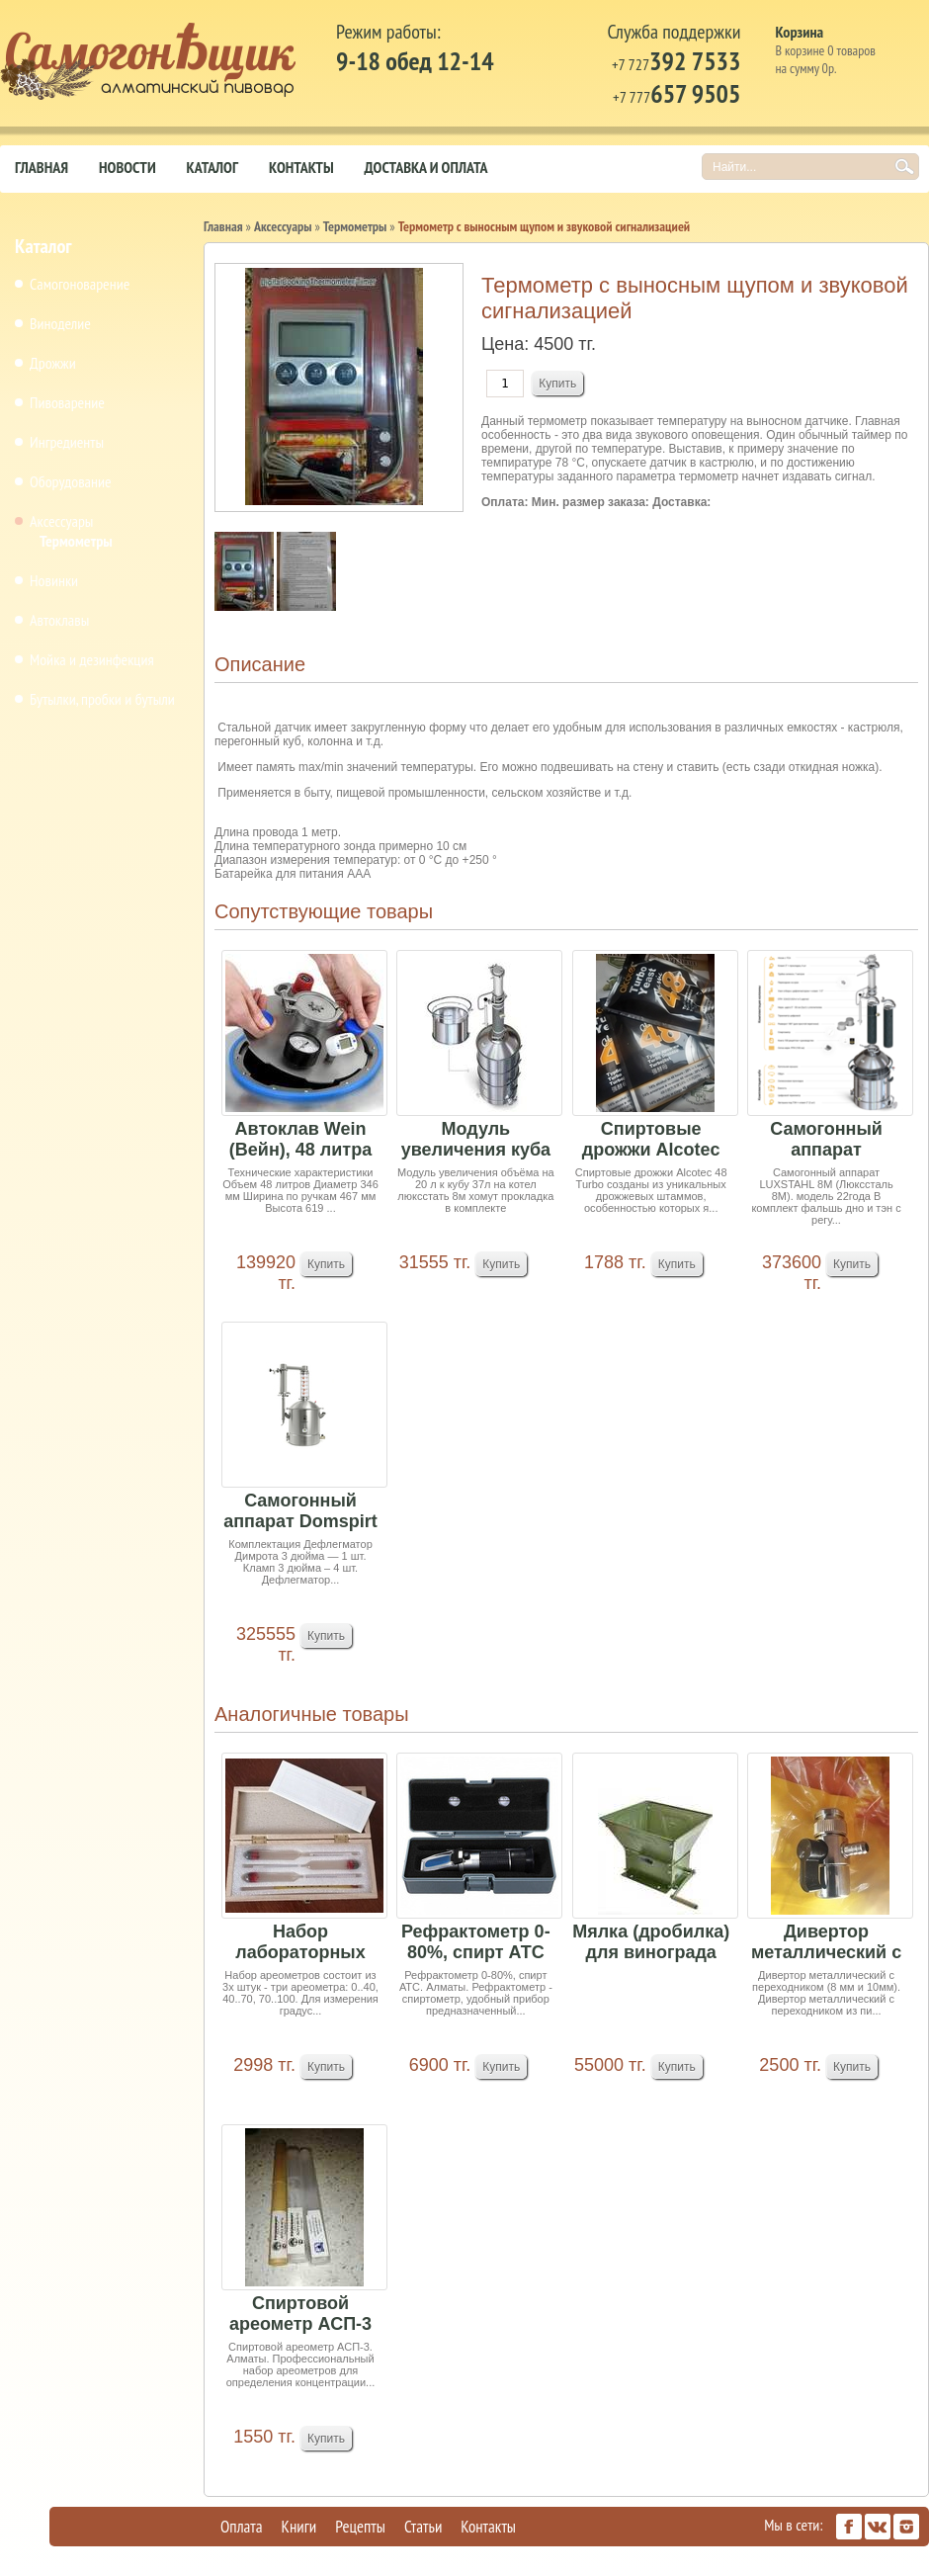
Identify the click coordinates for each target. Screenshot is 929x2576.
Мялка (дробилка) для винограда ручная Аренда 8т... (650, 1943)
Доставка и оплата (426, 167)
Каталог (212, 167)
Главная (41, 167)
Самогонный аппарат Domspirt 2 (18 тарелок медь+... (300, 1512)
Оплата (241, 2526)
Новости (127, 167)
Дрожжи (53, 363)
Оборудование (71, 481)
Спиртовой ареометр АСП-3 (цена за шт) (300, 2314)
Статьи (423, 2526)
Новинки (54, 580)
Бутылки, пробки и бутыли (102, 699)
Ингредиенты (67, 442)
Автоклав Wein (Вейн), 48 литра (300, 1139)
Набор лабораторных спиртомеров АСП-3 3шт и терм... (300, 1943)
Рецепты (360, 2526)
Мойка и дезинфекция (92, 659)
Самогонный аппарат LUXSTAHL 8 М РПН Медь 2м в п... (826, 1140)
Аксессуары (61, 521)
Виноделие (60, 323)
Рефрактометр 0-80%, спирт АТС (475, 1942)
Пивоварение (67, 402)
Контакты (301, 167)
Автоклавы (59, 620)
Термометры (76, 541)
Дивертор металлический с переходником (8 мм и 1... (826, 1943)
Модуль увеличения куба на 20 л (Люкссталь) (475, 1140)
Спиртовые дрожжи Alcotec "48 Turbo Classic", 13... (651, 1140)
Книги (299, 2526)
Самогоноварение (79, 284)
